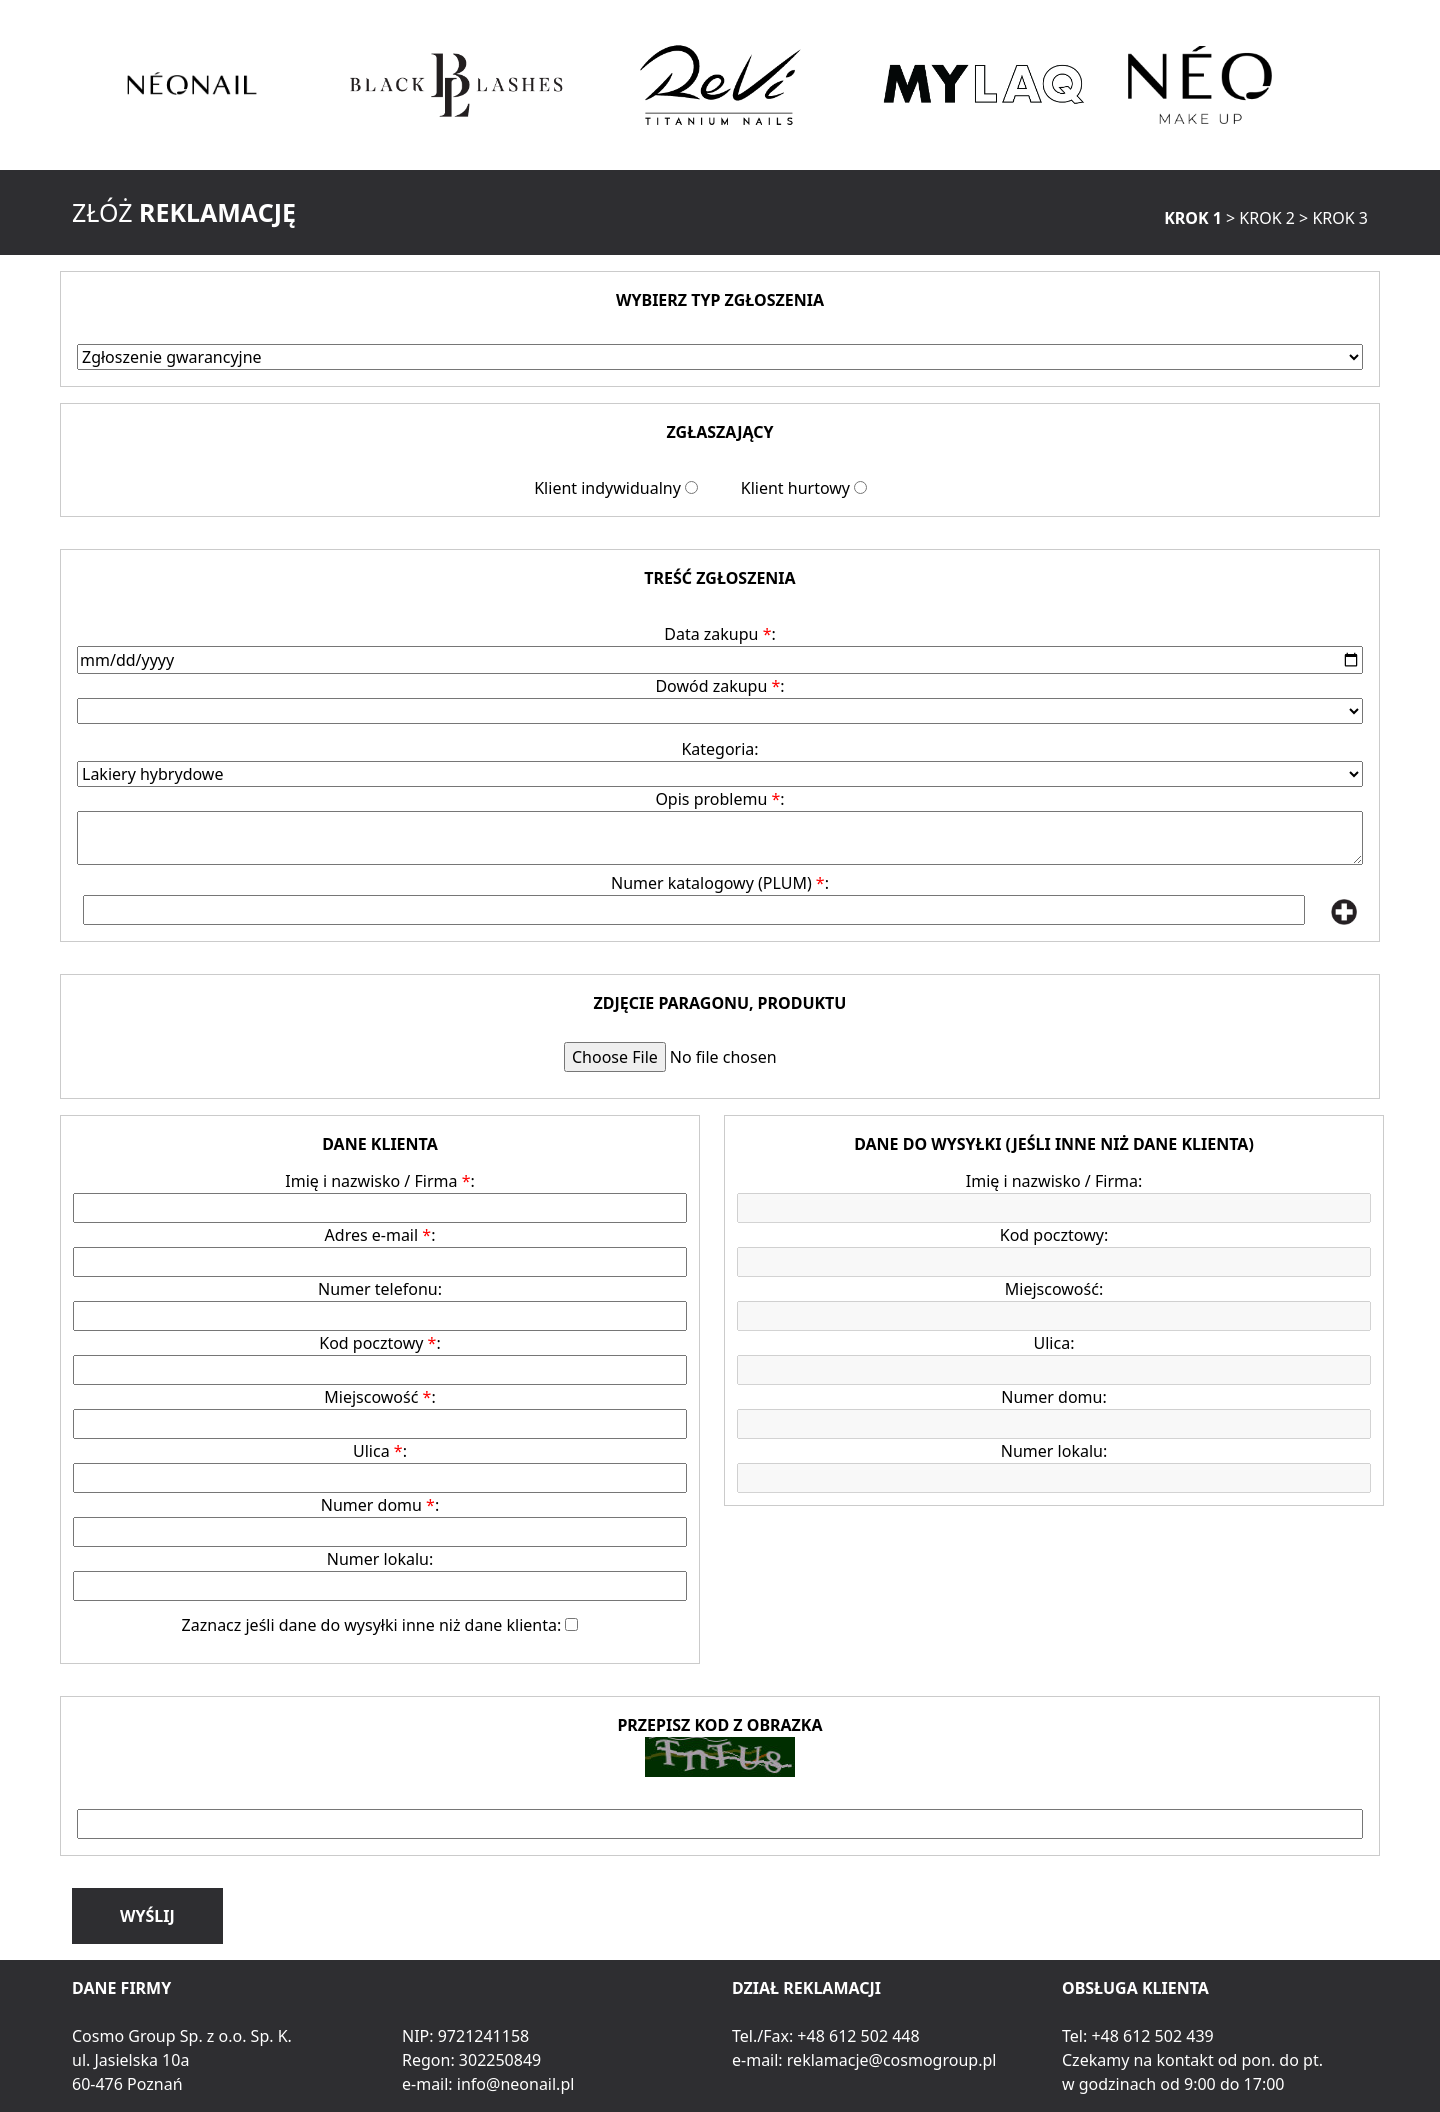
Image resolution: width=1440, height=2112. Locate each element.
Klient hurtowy (795, 488)
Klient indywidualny (607, 488)
